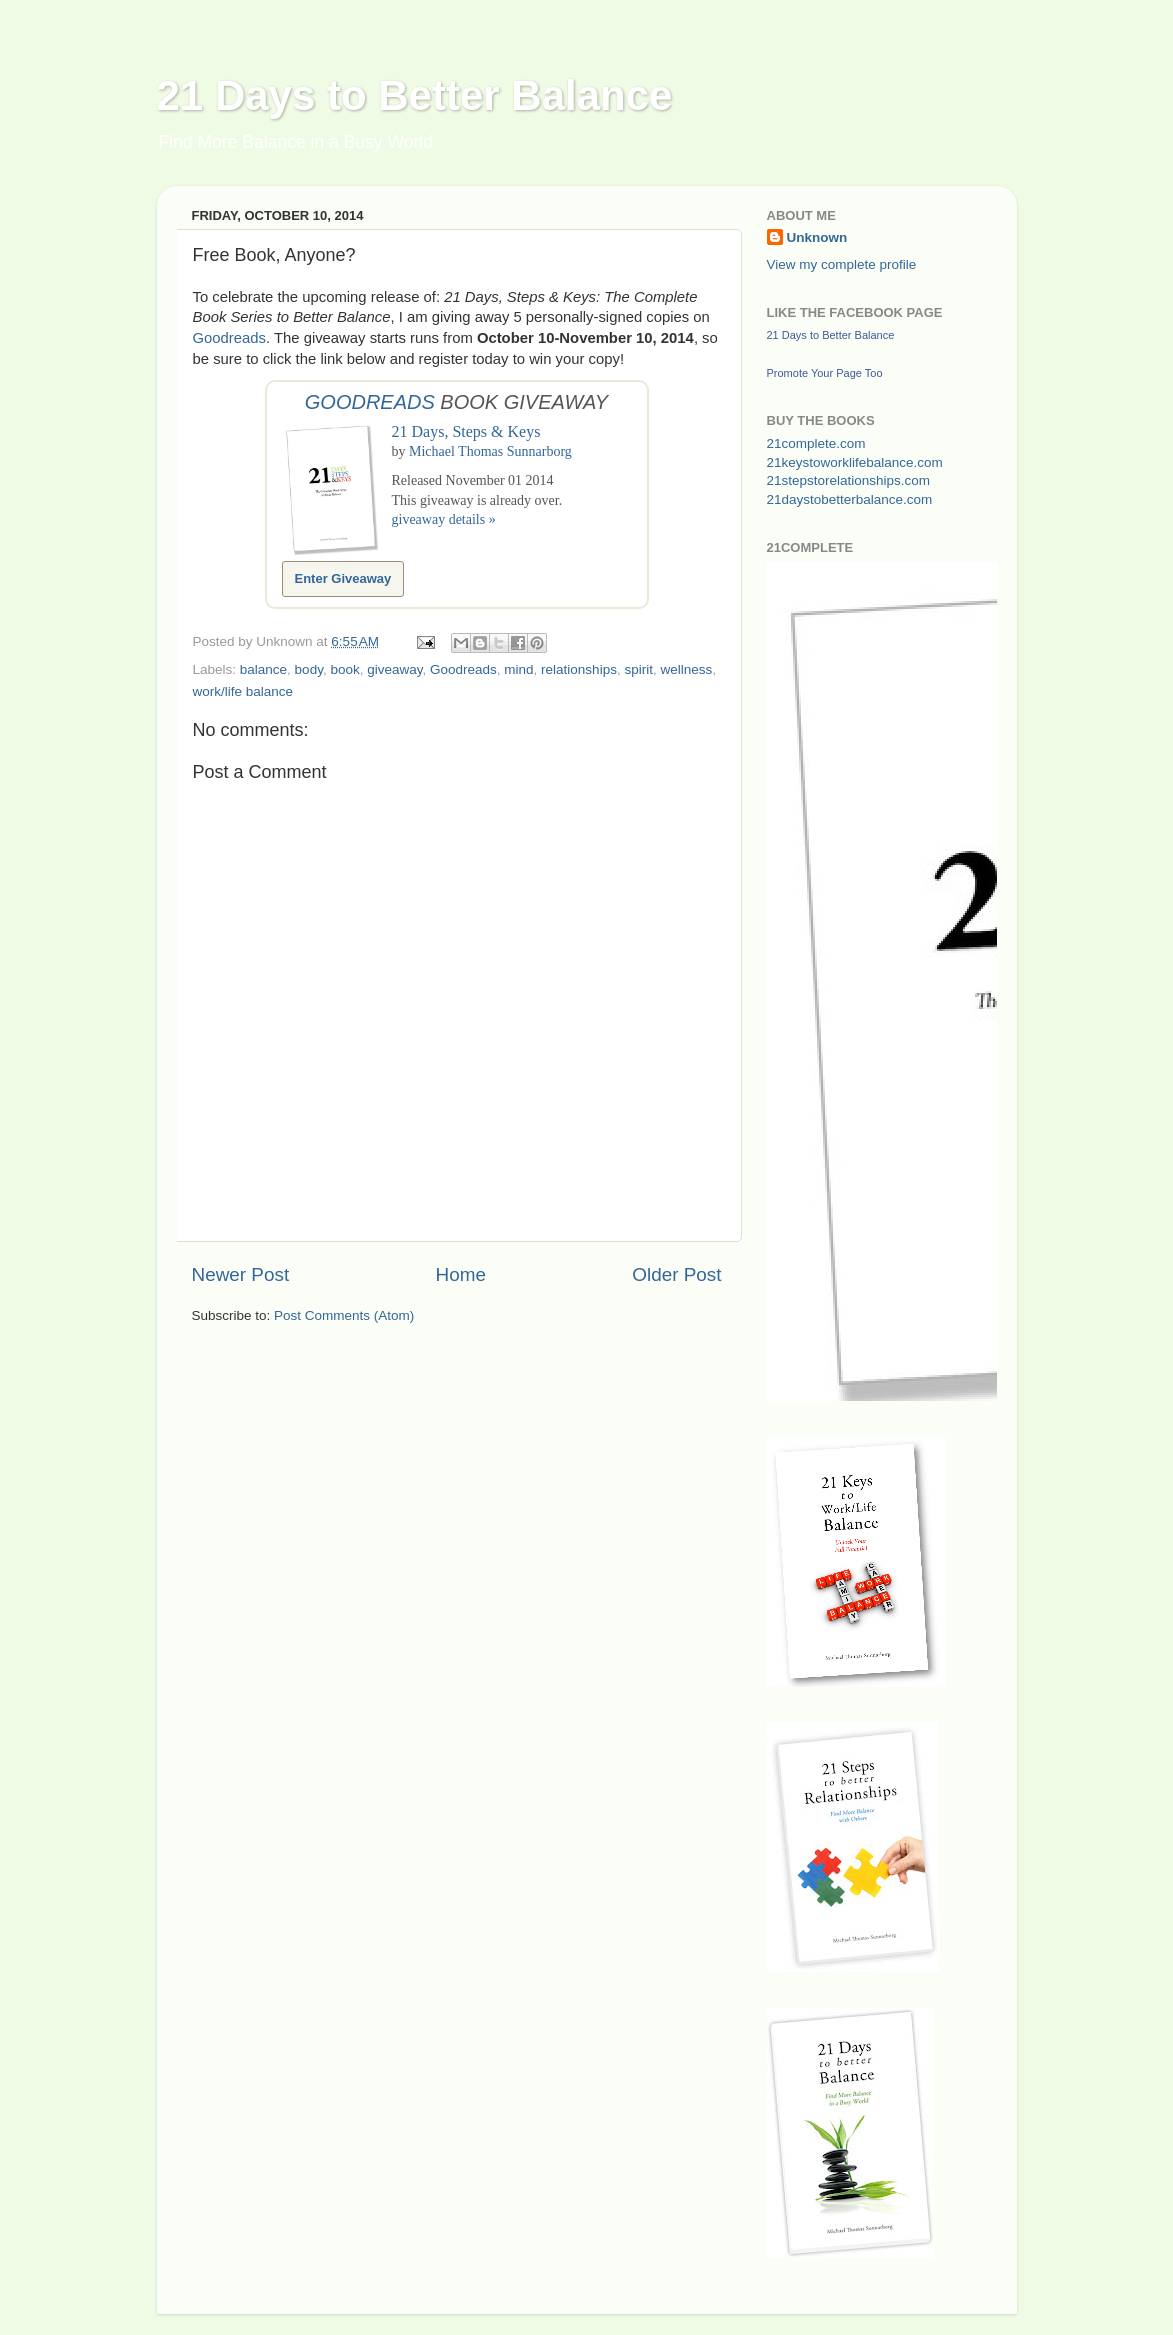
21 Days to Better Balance (415, 95)
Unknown (817, 237)
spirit (638, 669)
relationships (579, 669)
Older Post (676, 1274)
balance (263, 669)
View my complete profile (842, 264)
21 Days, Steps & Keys (466, 431)
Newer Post (241, 1274)
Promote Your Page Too (825, 373)
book (344, 669)
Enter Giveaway (343, 578)
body (309, 669)
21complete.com (816, 443)
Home (461, 1274)
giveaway (394, 669)
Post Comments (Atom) (344, 1315)
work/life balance (243, 691)
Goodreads (229, 338)
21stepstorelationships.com (849, 480)
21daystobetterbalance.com (850, 499)
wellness (686, 669)
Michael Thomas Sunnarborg (490, 451)
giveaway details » (444, 519)
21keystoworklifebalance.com (855, 462)
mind (518, 669)
